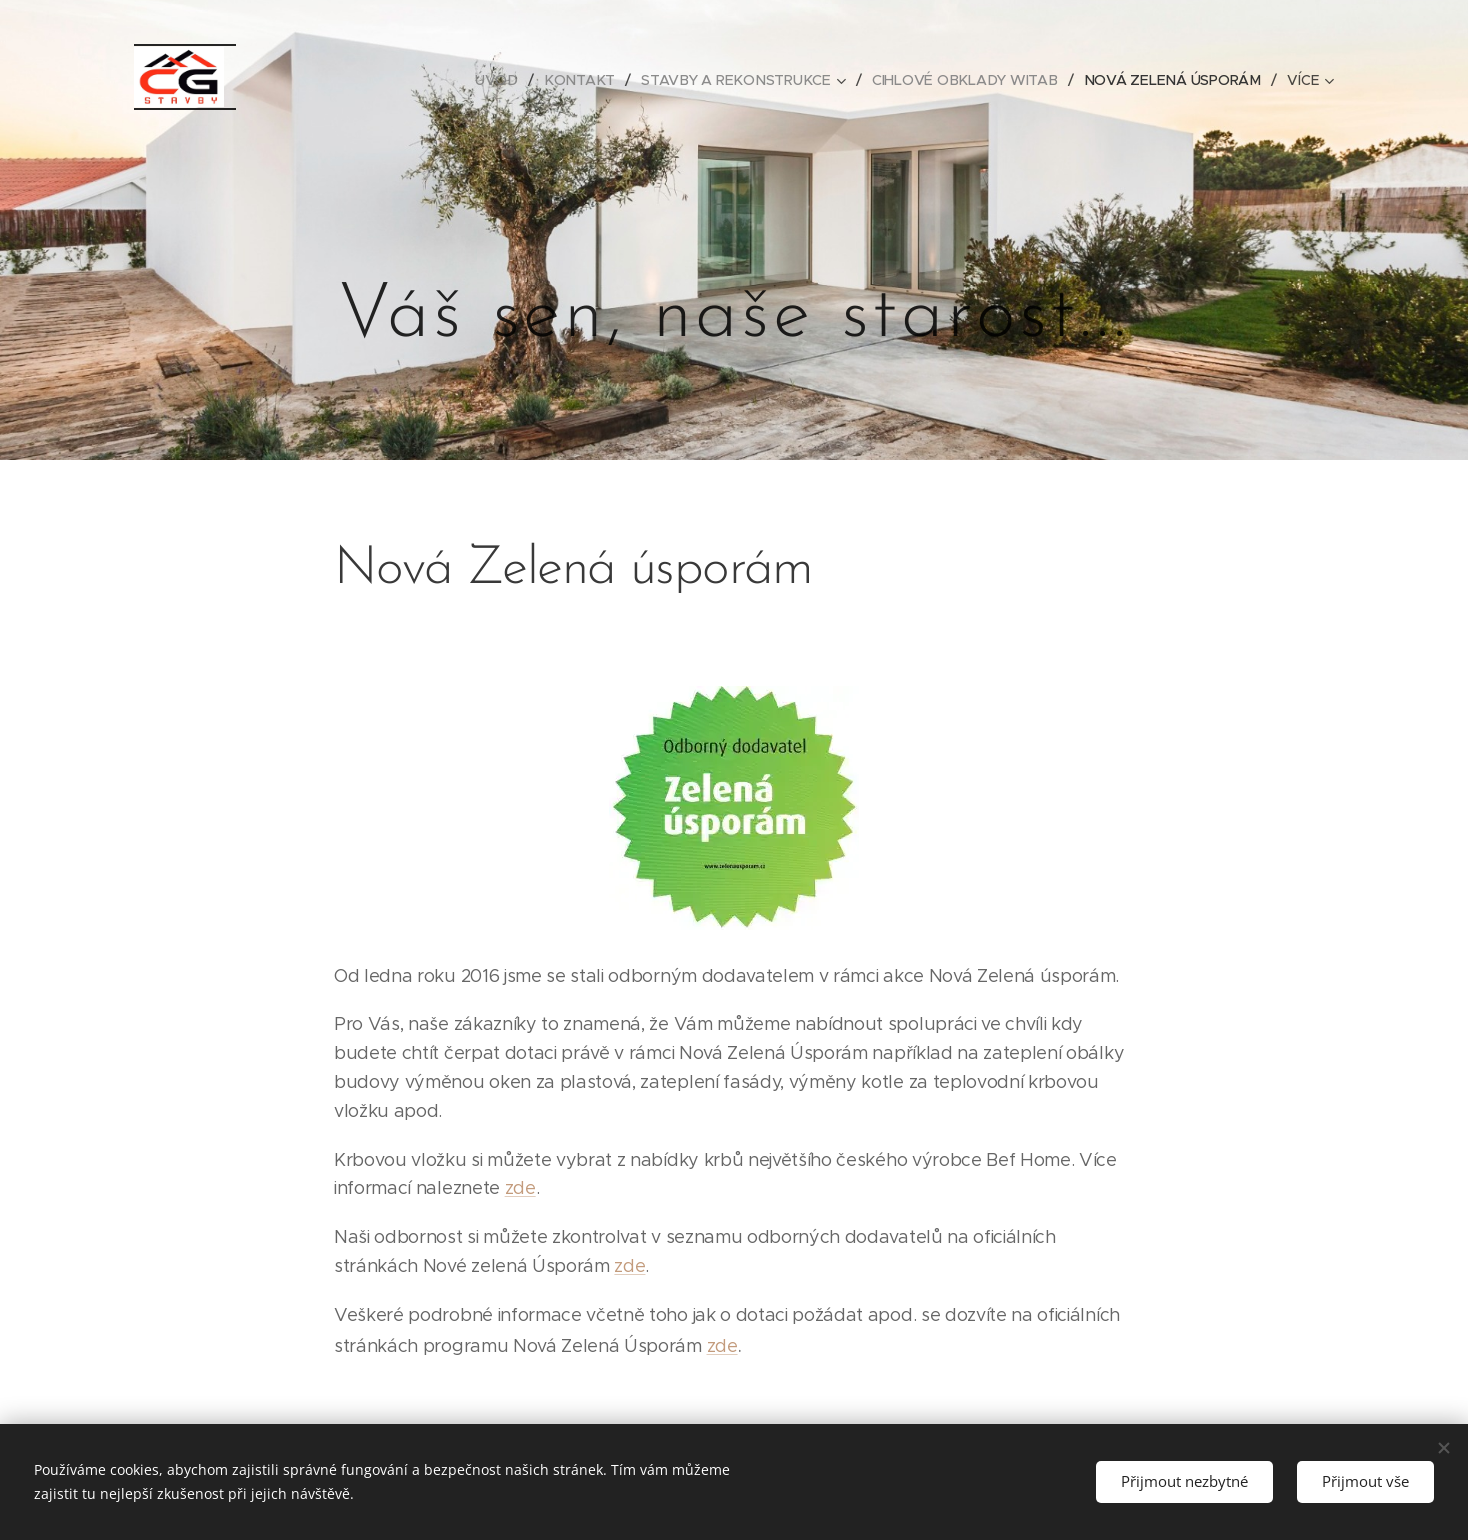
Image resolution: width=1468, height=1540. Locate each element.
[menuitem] (505, 80)
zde (520, 1188)
